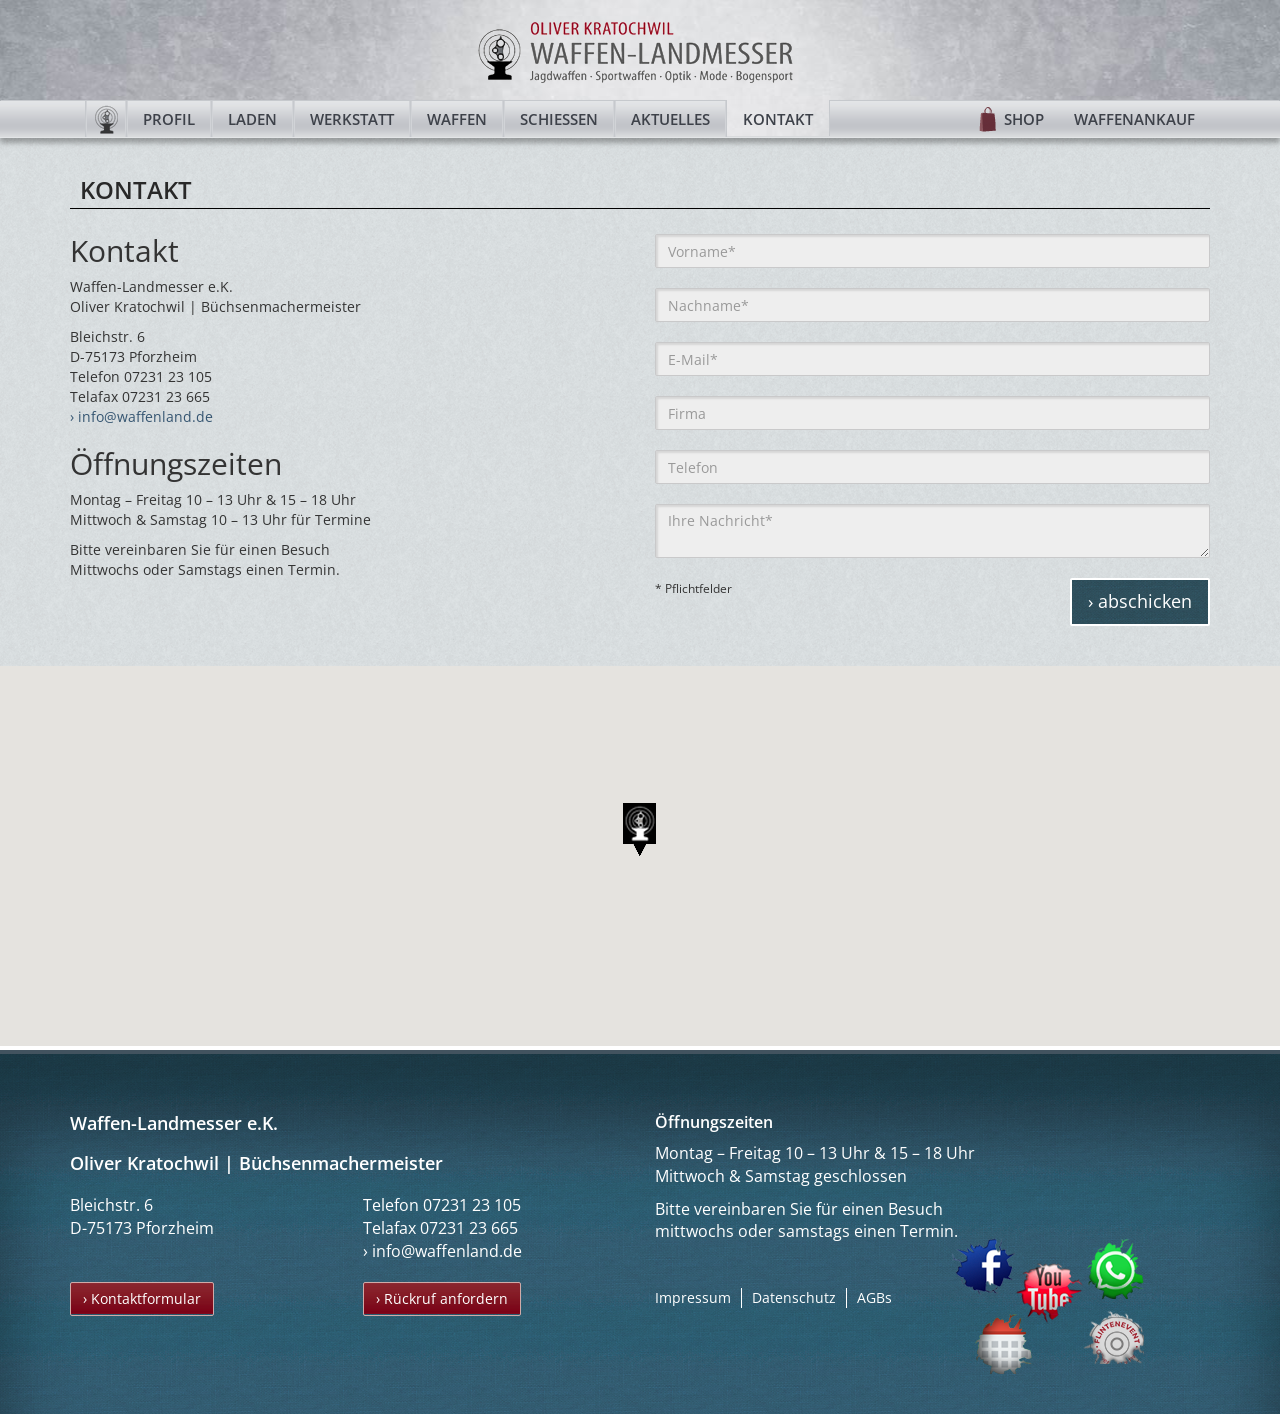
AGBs (874, 1297)
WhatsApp (1117, 1268)
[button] (639, 829)
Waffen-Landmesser (640, 50)
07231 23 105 (472, 1205)
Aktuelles (670, 119)
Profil (169, 119)
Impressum (693, 1297)
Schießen (559, 119)
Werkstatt (352, 119)
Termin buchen (1005, 1343)
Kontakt (778, 119)
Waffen (457, 119)
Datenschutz (794, 1297)
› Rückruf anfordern (442, 1298)
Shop (1024, 119)
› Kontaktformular (142, 1298)
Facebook (983, 1266)
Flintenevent (1110, 1333)
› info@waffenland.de (141, 416)
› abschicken (1140, 601)
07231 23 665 (469, 1228)
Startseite (106, 119)
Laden (252, 119)
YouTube (1049, 1293)
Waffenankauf (1134, 119)
